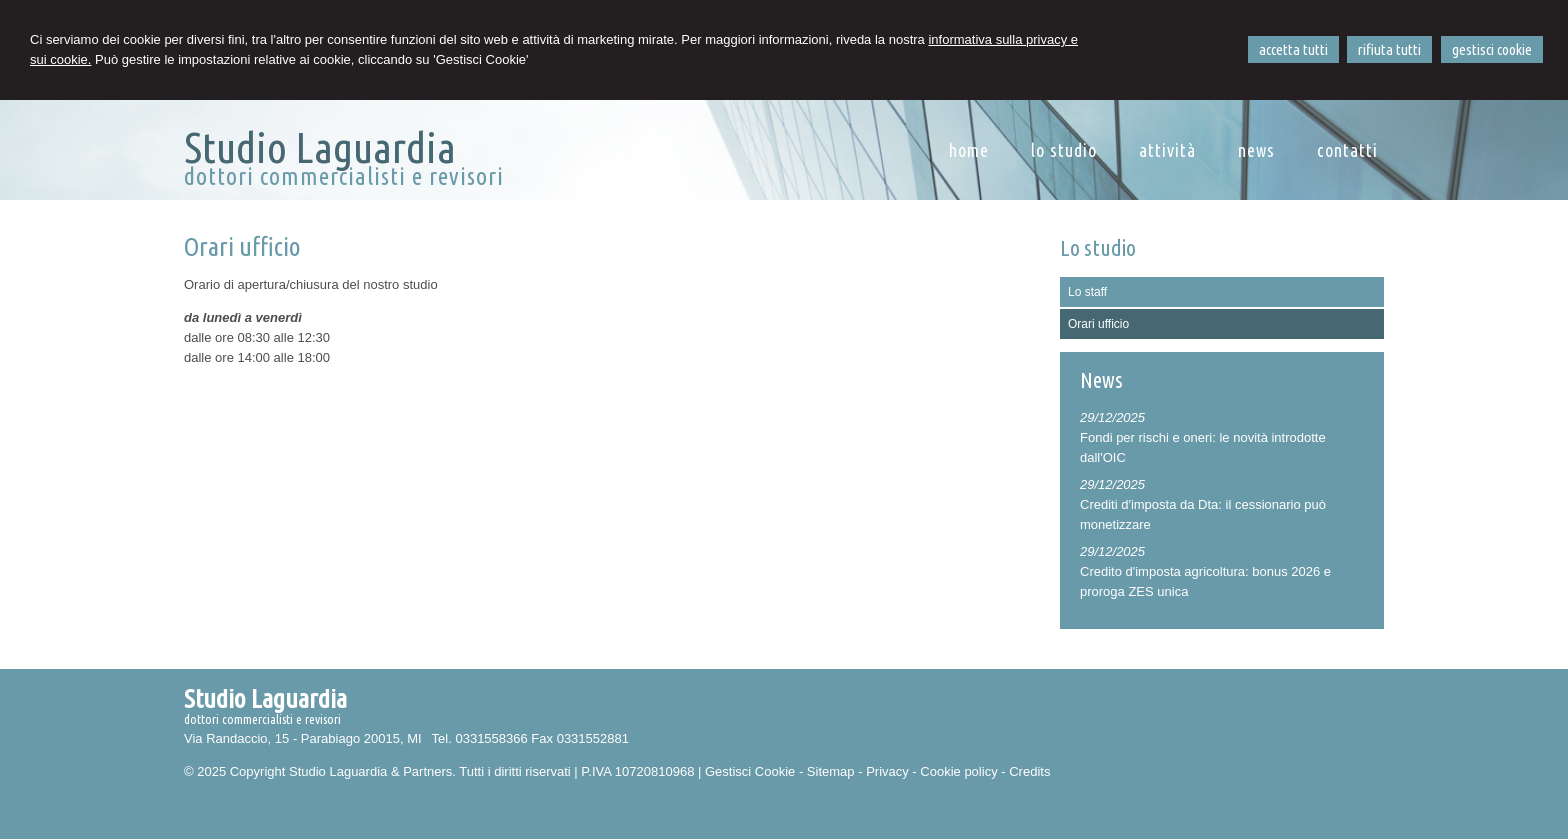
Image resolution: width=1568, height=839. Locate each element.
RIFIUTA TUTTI (1389, 49)
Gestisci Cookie (750, 771)
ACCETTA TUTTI (1293, 49)
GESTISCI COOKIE (1492, 49)
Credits (1029, 771)
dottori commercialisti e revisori (344, 176)
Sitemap (831, 771)
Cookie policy (958, 771)
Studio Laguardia (320, 147)
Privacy (887, 771)
